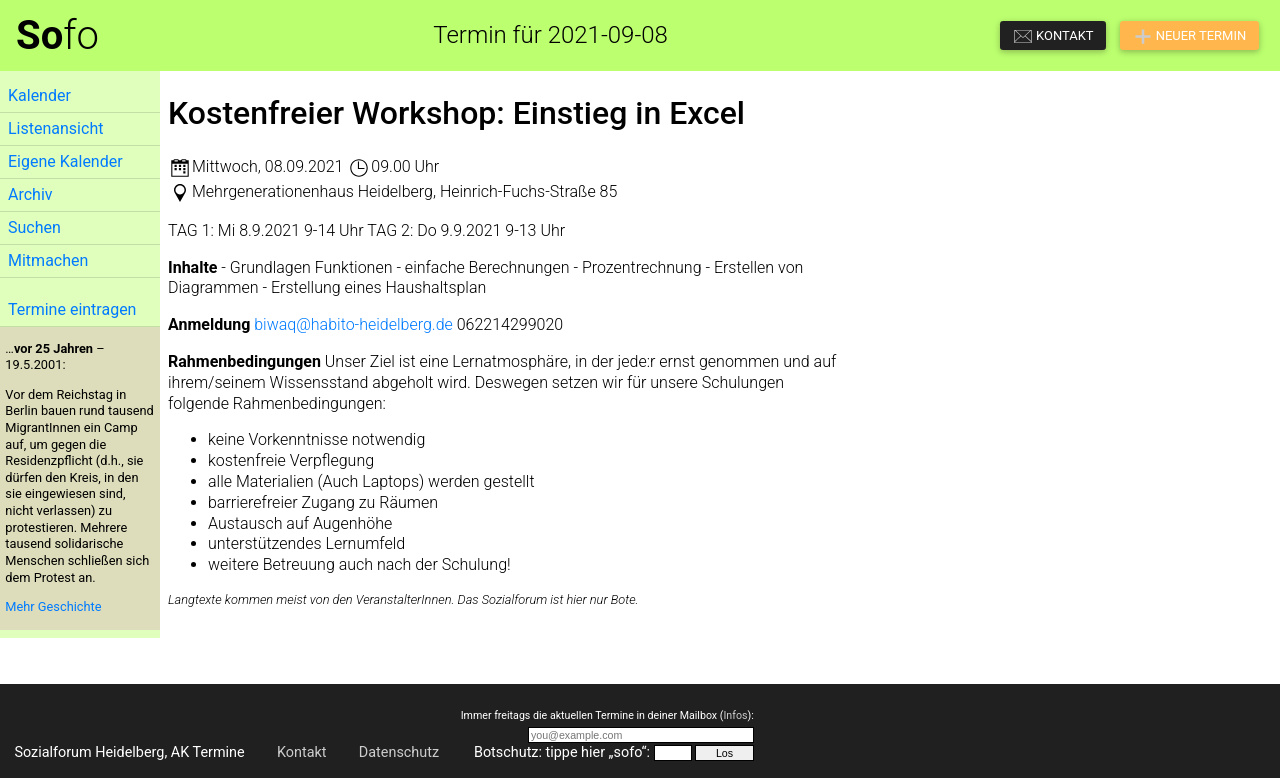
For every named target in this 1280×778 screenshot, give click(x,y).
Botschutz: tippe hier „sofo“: (562, 752)
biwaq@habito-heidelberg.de (353, 324)
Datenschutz (399, 752)
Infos (735, 715)
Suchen (34, 227)
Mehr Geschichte (53, 606)
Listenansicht (55, 128)
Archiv (30, 194)
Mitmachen (48, 260)
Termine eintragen (72, 309)
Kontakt (302, 752)
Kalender (39, 95)
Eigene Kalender (65, 161)
